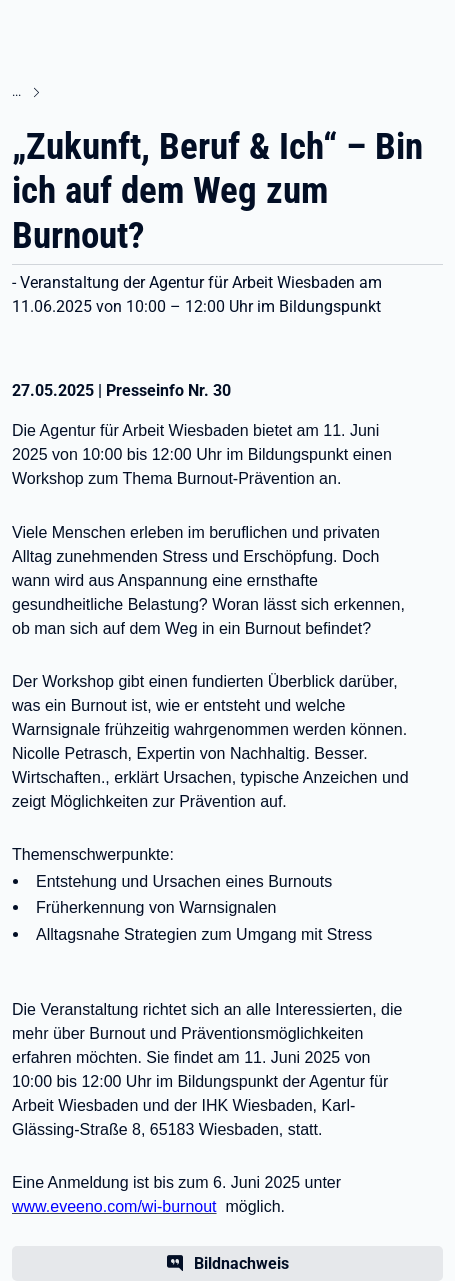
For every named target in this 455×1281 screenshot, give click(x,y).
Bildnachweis (241, 1263)
